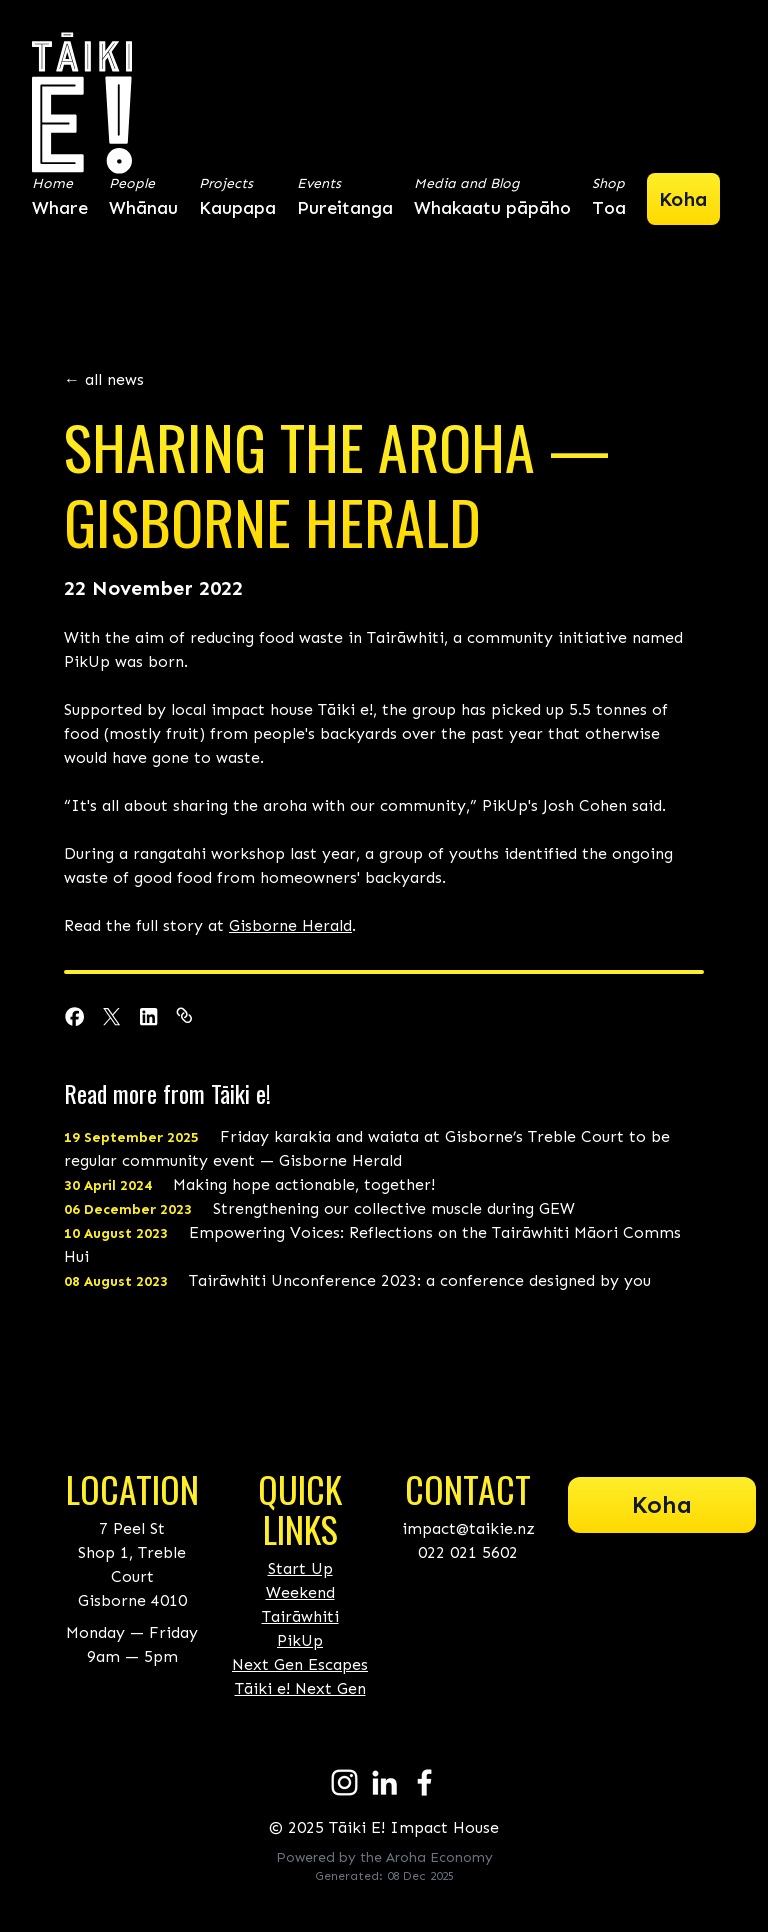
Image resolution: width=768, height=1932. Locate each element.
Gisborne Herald (290, 925)
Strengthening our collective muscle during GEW (319, 1208)
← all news (104, 379)
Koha (662, 1504)
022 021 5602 (468, 1552)
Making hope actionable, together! (249, 1184)
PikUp (300, 1640)
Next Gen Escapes (300, 1664)
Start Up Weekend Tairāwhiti (300, 1592)
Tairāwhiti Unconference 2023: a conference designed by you (357, 1280)
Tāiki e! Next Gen (300, 1688)
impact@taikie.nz (468, 1528)
